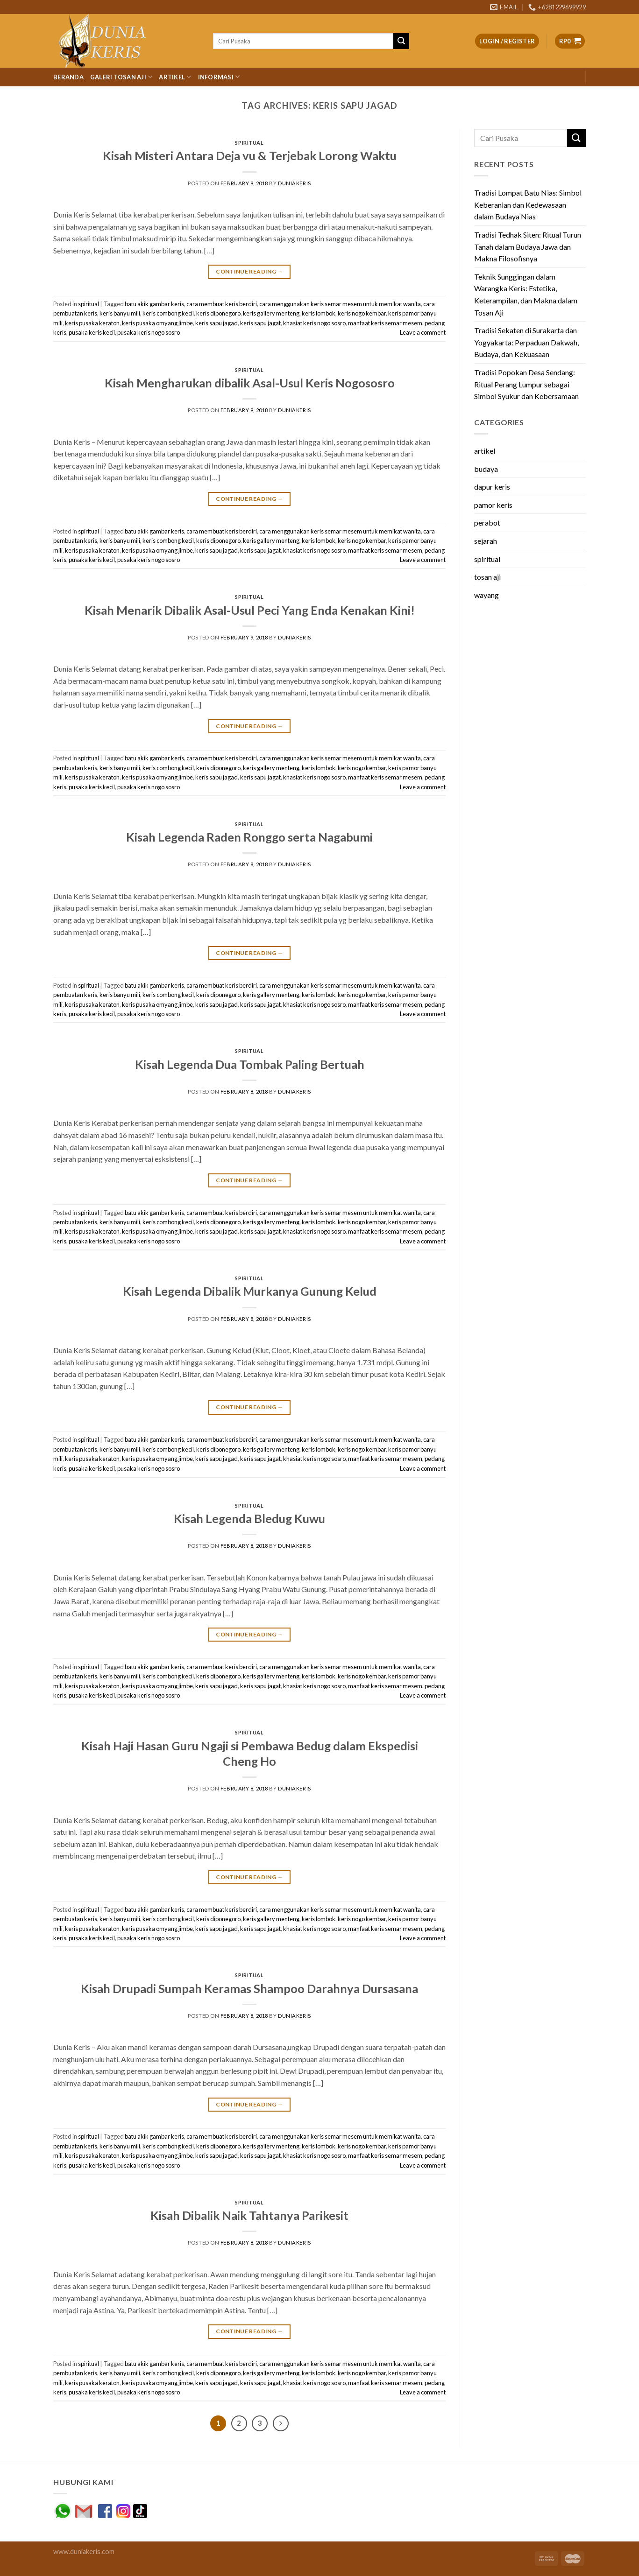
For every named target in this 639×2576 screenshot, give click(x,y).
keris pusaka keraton (92, 323)
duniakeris (294, 183)
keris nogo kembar (362, 313)
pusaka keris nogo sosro (148, 332)
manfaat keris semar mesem (385, 323)
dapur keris (492, 486)
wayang (486, 594)
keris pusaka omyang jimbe (157, 323)
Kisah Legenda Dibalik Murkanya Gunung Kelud (249, 1291)
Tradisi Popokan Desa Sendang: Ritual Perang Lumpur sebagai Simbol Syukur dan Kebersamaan (526, 384)
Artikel (175, 76)
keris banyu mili (119, 313)
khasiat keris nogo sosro (314, 323)
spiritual (249, 143)
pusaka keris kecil (92, 332)
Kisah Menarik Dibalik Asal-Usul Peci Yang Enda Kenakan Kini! (250, 610)
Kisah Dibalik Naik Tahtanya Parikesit (249, 2215)
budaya (486, 468)
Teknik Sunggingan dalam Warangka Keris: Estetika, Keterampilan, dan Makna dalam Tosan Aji (525, 294)
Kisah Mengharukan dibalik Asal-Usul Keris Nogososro (250, 383)
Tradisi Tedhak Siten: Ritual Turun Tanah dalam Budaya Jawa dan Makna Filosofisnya (527, 246)
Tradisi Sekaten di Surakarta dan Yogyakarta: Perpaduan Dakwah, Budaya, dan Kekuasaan (526, 342)
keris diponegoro (218, 313)
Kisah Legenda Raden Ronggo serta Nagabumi (249, 837)
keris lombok (318, 313)
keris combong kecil (168, 313)
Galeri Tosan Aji (121, 76)
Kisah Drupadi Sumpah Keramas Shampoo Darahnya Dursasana (249, 1988)
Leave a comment (423, 332)
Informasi (219, 76)
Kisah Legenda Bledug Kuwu (249, 1518)
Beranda (68, 77)
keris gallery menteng (271, 313)
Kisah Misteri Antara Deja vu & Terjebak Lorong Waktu (250, 155)
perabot (487, 522)
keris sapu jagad (216, 323)
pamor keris (493, 504)
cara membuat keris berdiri (221, 304)
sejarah (485, 540)
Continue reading (249, 271)
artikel (484, 450)
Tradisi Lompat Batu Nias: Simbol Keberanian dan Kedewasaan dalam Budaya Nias (528, 204)
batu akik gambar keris (154, 304)
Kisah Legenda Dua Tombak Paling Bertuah (249, 1064)
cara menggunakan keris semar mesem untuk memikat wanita (340, 304)
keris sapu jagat (260, 323)
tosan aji (487, 576)
